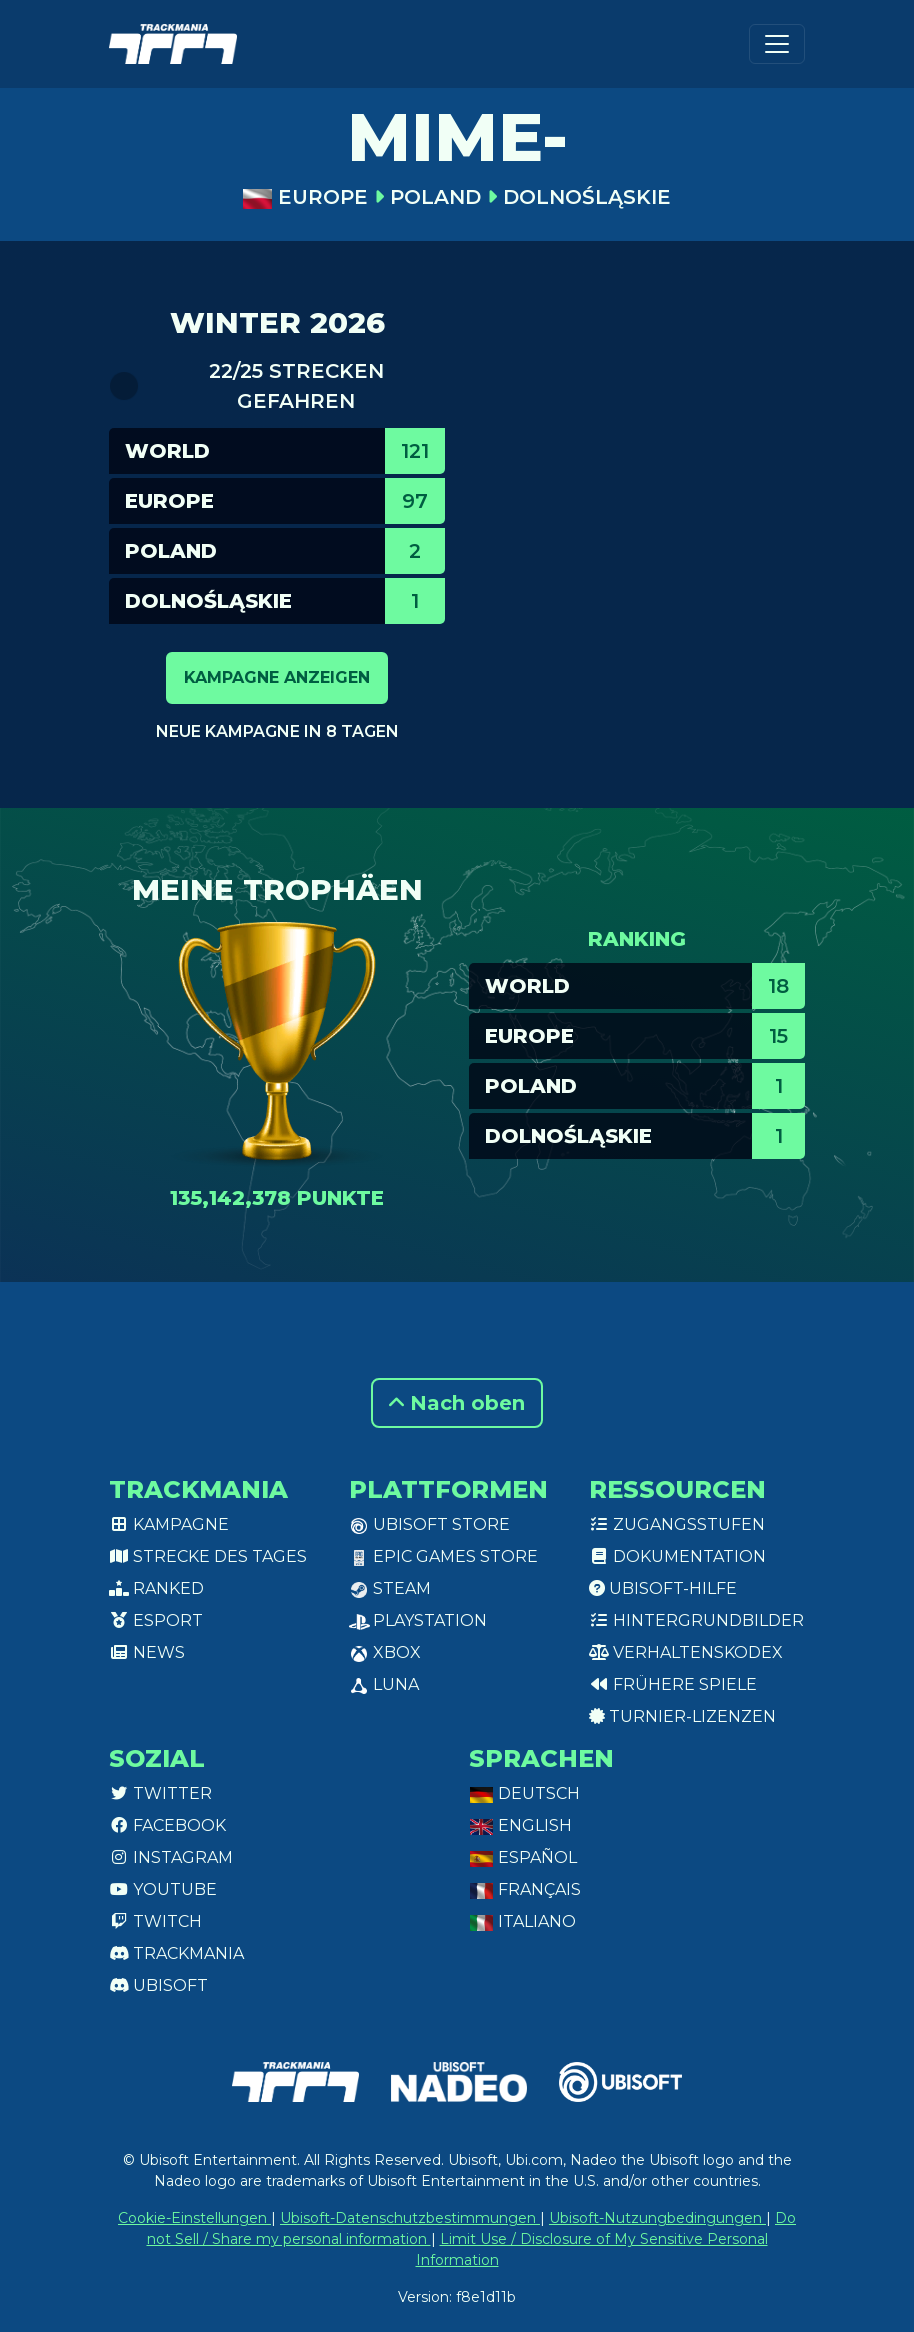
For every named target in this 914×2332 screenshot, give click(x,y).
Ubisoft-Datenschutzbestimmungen (410, 2218)
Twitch (155, 1921)
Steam (390, 1588)
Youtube (163, 1889)
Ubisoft (158, 1985)
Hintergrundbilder (696, 1620)
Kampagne (169, 1524)
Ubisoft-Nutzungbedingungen (657, 2218)
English (520, 1825)
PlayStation (418, 1620)
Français (525, 1889)
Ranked (156, 1588)
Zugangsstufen (677, 1524)
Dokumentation (677, 1556)
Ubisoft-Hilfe (663, 1588)
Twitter (160, 1793)
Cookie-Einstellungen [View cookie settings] (194, 2218)
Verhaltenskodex (686, 1652)
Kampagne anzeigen (277, 677)
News (147, 1652)
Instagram (171, 1857)
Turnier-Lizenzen (682, 1716)
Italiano (522, 1921)
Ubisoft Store (429, 1524)
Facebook (167, 1825)
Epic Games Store (443, 1556)
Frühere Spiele (673, 1684)
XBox (385, 1652)
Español (523, 1857)
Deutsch (524, 1793)
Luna (384, 1684)
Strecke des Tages (208, 1556)
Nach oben (457, 1403)
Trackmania (176, 1953)
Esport (156, 1620)
